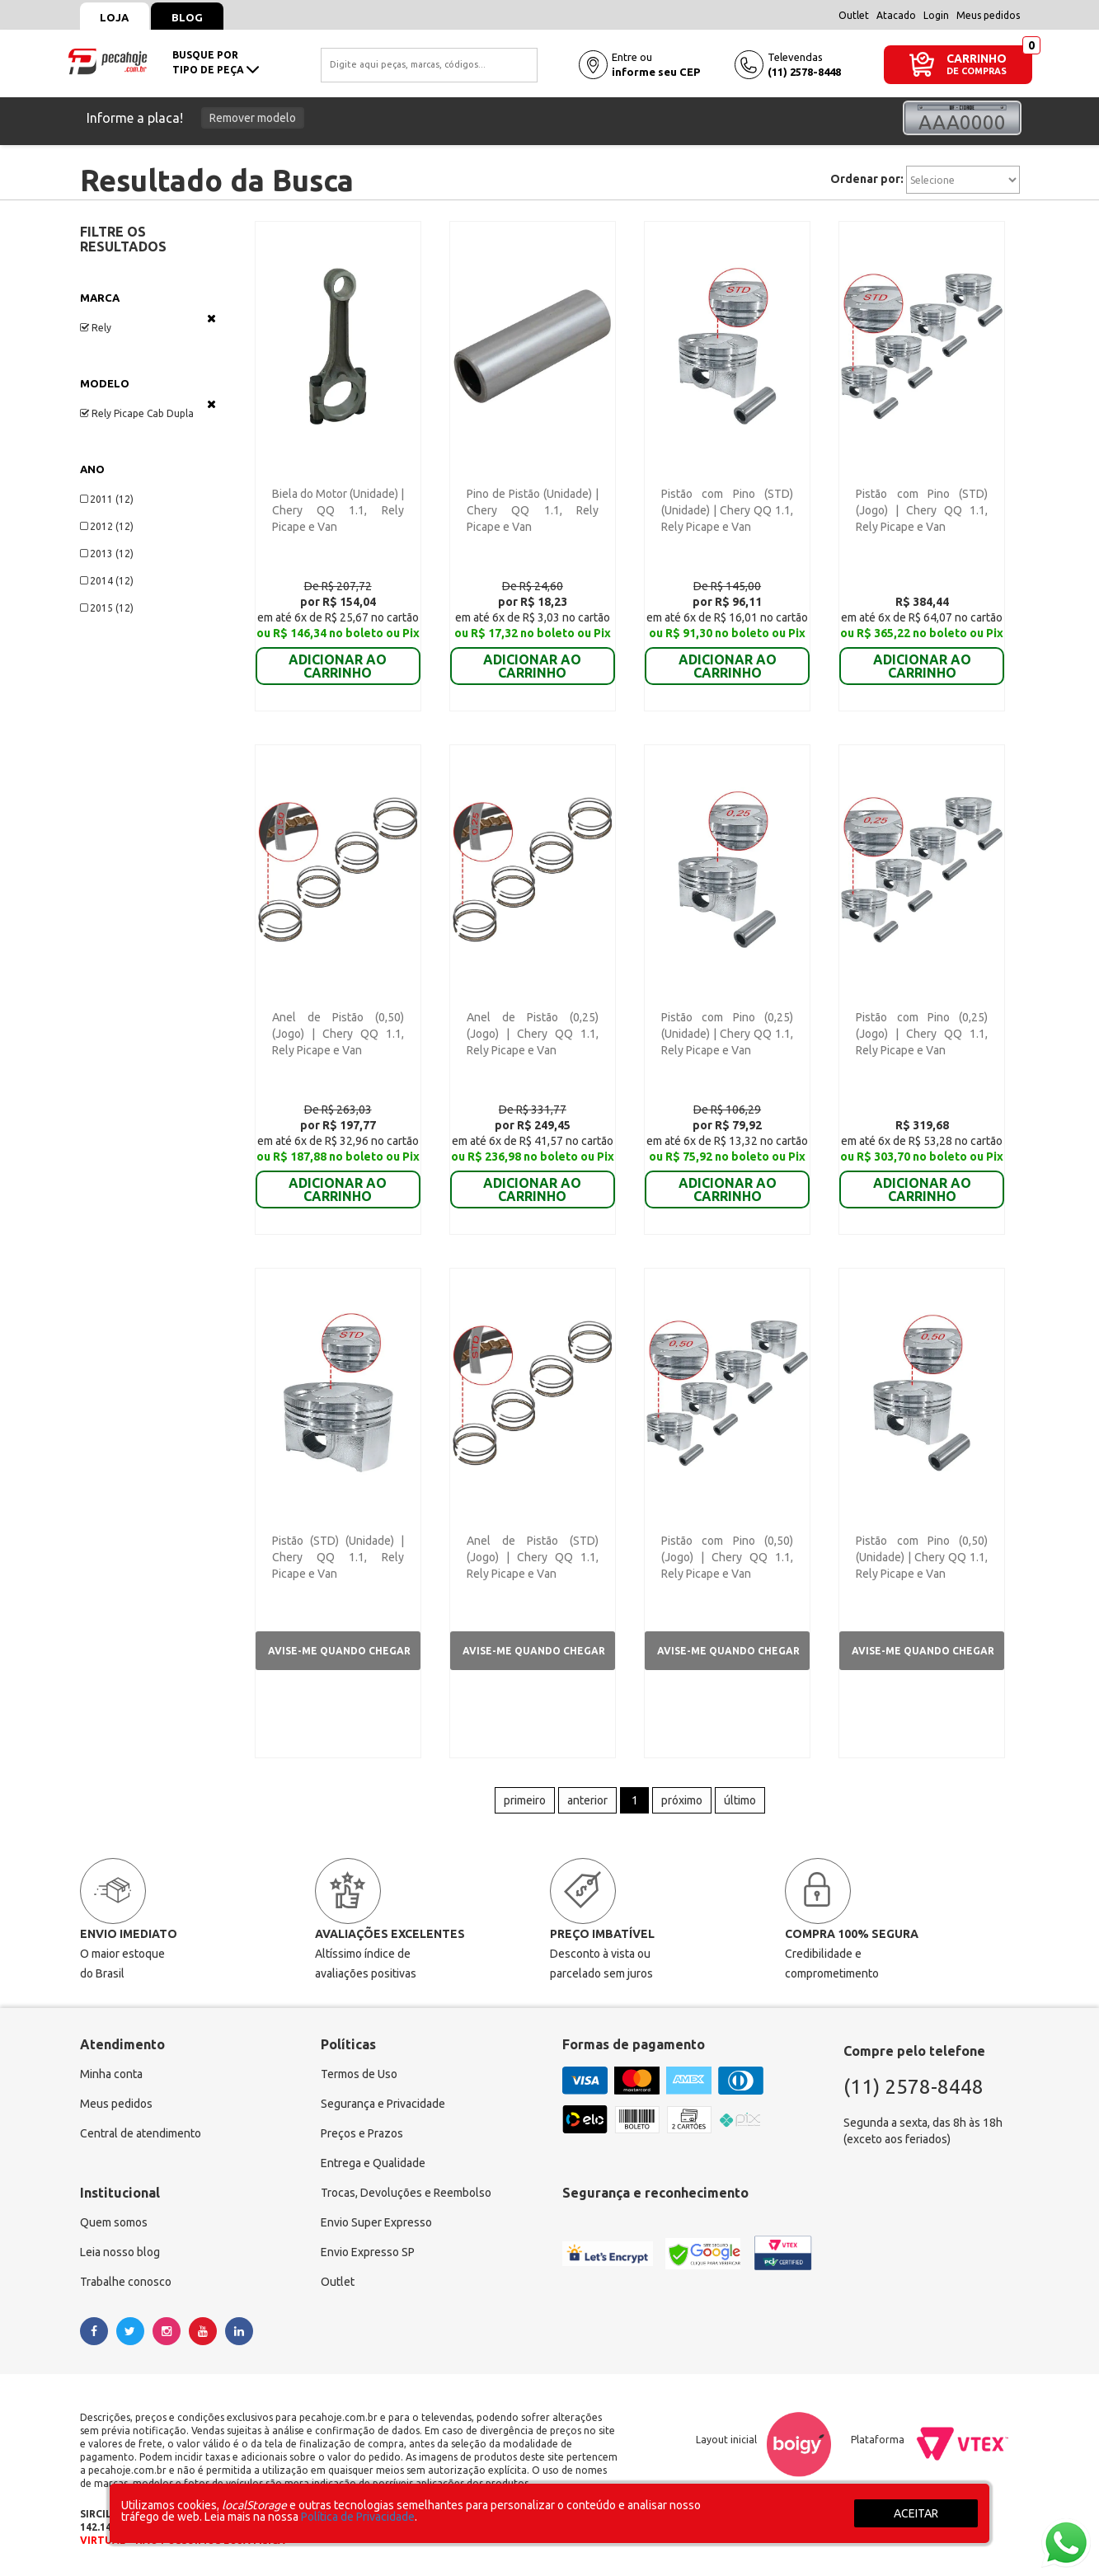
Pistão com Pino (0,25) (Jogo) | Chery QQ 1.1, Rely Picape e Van (922, 1034)
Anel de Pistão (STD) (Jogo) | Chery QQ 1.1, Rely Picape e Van (533, 1557)
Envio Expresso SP (368, 2252)
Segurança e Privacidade (383, 2104)
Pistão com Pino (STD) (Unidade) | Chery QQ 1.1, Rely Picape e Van (727, 510)
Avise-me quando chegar (339, 1650)
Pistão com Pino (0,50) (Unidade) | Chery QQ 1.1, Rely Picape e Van (922, 1557)
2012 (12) (107, 526)
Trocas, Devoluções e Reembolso (406, 2193)
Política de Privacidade (358, 2516)
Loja (115, 17)
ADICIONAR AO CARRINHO (338, 654)
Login (936, 15)
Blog (188, 17)
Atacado (896, 15)
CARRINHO (976, 58)
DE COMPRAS (976, 71)
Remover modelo (252, 117)
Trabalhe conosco (125, 2282)
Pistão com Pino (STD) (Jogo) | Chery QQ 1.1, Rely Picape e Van (922, 510)
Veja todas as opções (211, 318)
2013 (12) (107, 553)
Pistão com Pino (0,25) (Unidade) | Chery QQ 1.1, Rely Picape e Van (727, 1034)
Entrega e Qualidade (373, 2163)
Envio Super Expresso (376, 2223)
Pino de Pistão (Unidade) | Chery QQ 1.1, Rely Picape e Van (533, 510)
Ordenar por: (867, 179)
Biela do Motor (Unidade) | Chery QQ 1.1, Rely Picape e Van (338, 510)
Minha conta (111, 2074)
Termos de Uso (359, 2074)
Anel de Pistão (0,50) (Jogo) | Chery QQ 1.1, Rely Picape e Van (338, 1034)
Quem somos (114, 2223)
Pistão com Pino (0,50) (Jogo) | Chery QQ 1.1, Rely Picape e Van (727, 1557)
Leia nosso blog (120, 2252)
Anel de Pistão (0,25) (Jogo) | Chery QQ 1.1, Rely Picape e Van (533, 1034)
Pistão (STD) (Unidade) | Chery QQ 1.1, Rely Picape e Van (338, 1557)
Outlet (853, 15)
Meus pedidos (988, 15)
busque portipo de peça (215, 62)
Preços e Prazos (362, 2134)
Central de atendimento (140, 2134)
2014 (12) (107, 580)
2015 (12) (107, 608)
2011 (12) (107, 499)
